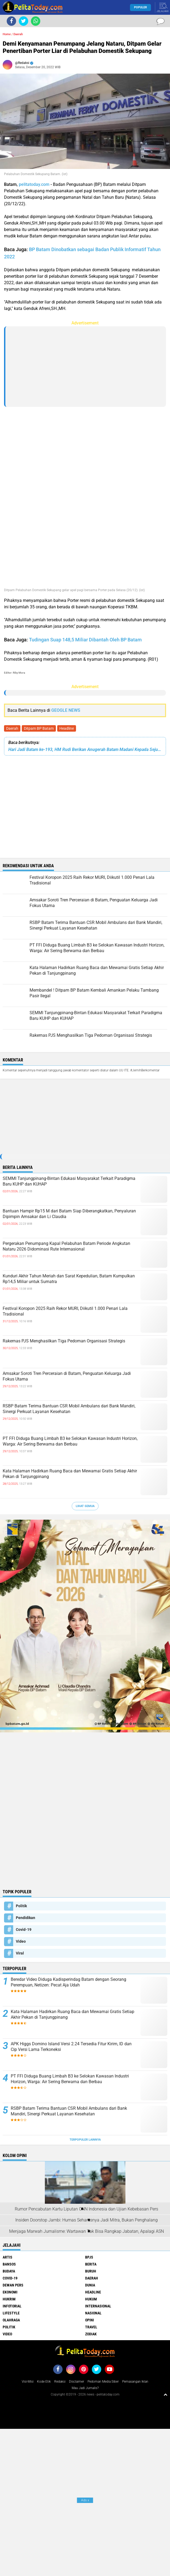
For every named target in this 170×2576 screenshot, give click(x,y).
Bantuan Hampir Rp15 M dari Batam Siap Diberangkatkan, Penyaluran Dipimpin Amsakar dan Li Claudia (69, 1213)
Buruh (90, 2271)
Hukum (91, 2299)
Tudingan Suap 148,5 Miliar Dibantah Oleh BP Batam (85, 639)
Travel (91, 2327)
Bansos (9, 2264)
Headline (66, 728)
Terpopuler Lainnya (85, 2139)
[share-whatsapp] (35, 21)
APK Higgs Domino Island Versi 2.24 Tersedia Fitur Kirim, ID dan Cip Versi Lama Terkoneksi (71, 2046)
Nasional (93, 2313)
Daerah (12, 728)
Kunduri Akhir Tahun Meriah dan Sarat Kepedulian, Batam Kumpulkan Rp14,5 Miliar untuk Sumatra (69, 1278)
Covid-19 (23, 1929)
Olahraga (11, 2320)
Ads (85, 2500)
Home (7, 34)
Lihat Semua (85, 1506)
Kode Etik (44, 2381)
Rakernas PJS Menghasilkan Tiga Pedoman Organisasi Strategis (64, 1340)
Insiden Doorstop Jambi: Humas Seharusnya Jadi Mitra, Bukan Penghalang (86, 2220)
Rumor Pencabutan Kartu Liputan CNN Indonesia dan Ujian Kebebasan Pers (86, 2209)
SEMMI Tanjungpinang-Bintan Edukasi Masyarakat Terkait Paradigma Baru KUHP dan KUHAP (69, 1181)
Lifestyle (11, 2313)
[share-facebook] (11, 21)
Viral (20, 1953)
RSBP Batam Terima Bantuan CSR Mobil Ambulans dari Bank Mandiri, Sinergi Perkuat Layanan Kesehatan (69, 1408)
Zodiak (91, 2334)
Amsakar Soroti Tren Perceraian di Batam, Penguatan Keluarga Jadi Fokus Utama (67, 1376)
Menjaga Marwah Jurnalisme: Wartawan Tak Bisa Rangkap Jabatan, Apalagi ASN (86, 2231)
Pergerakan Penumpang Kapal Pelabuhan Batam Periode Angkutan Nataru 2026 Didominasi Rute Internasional (66, 1246)
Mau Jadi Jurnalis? (85, 2388)
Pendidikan (25, 1918)
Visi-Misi (28, 2381)
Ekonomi (10, 2292)
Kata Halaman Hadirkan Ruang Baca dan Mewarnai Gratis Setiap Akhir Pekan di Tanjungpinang (70, 1473)
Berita (90, 2264)
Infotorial (12, 2306)
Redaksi (60, 2381)
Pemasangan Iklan (135, 2381)
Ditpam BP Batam (39, 728)
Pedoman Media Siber (103, 2381)
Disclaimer (76, 2381)
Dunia (90, 2285)
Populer (140, 7)
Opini (89, 2320)
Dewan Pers (13, 2285)
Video (21, 1941)
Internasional (98, 2306)
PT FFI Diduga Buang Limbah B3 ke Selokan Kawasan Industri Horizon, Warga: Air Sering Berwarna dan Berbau (70, 1441)
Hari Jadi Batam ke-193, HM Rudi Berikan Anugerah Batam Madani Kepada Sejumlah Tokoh (85, 749)
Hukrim (9, 2299)
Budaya (9, 2271)
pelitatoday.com (34, 184)
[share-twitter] (23, 21)
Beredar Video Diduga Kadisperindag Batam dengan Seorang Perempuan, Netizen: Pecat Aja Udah (68, 1982)
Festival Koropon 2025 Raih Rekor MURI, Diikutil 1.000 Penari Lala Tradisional (65, 1311)
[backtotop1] (165, 2394)
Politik (21, 1906)
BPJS (89, 2257)
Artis (7, 2257)
